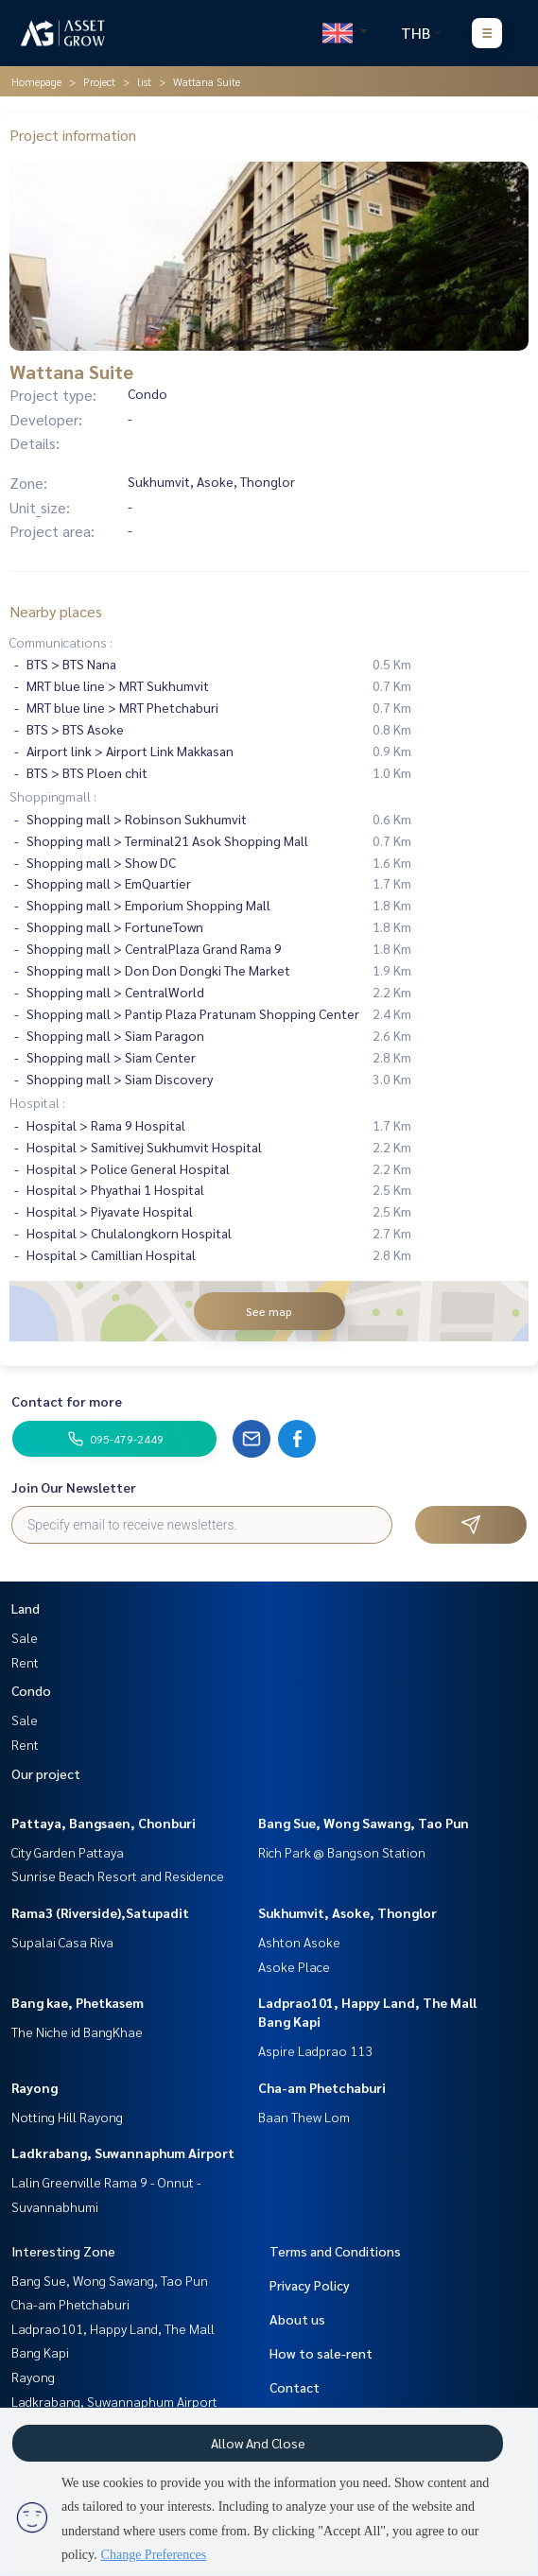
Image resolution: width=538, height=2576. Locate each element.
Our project (45, 1773)
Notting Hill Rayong (67, 2116)
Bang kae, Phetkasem (77, 2002)
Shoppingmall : (52, 795)
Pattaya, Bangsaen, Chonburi (103, 1822)
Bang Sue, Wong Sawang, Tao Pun (363, 1822)
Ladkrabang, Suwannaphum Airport (122, 2152)
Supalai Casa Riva (62, 1941)
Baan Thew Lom (304, 2116)
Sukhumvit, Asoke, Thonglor (347, 1912)
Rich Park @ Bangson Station (341, 1851)
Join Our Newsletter (73, 1486)
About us (297, 2318)
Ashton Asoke (299, 1941)
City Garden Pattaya (67, 1851)
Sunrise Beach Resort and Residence (117, 1875)
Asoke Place (294, 1966)
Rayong (34, 2087)
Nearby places (55, 611)
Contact (294, 2386)
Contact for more (66, 1400)
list (144, 81)
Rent (25, 1661)
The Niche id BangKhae (77, 2031)
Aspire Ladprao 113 (315, 2050)
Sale (24, 1637)
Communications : (61, 641)
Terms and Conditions (335, 2250)
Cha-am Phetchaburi (322, 2087)
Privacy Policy (309, 2284)
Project (99, 81)
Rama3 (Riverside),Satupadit (100, 1912)
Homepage (36, 81)
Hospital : (37, 1102)
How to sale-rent (321, 2352)
